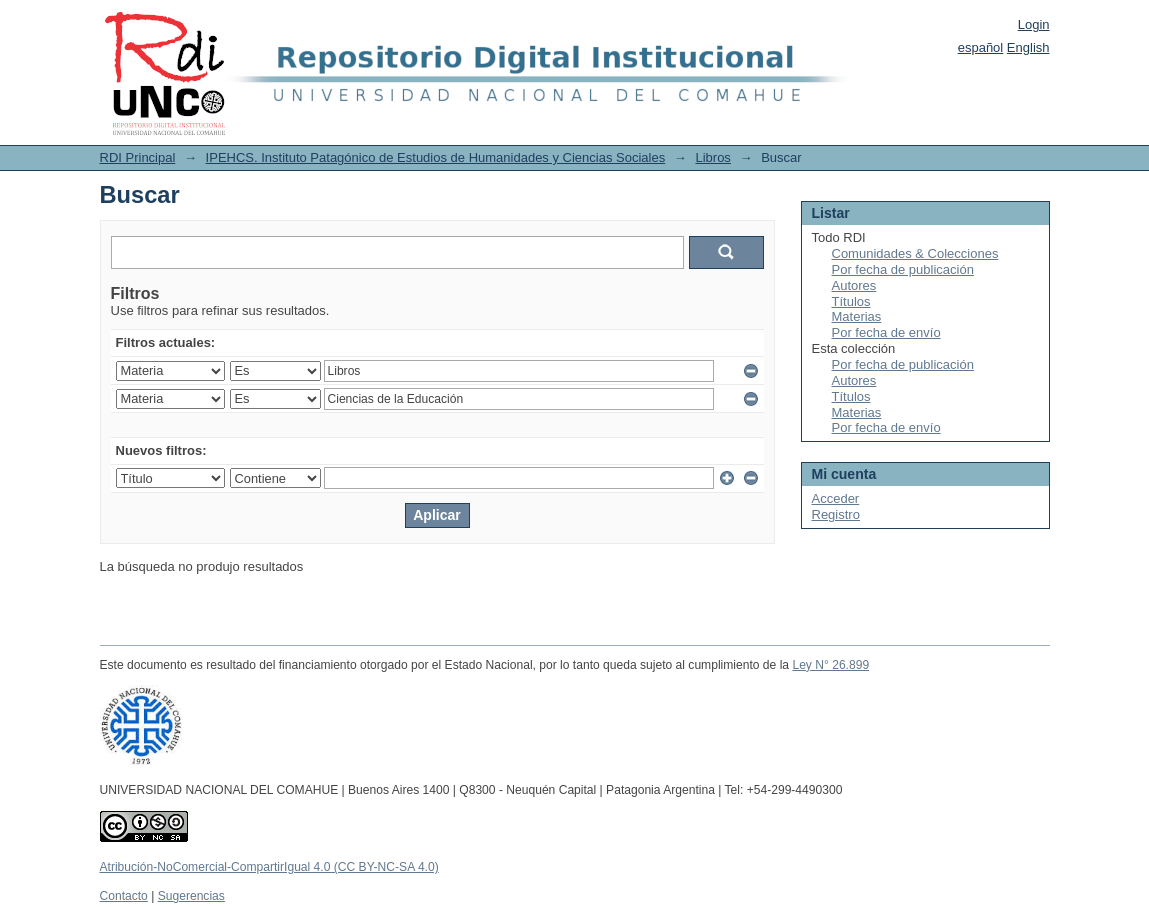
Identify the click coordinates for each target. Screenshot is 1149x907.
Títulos (851, 301)
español (981, 47)
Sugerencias (191, 896)
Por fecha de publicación (903, 269)
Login (1034, 24)
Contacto (124, 896)
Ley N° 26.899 (830, 665)
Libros (712, 157)
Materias (857, 316)
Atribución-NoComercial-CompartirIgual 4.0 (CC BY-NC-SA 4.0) (269, 867)
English (1028, 47)
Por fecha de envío (886, 332)
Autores (854, 285)
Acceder (836, 498)
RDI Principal (138, 157)
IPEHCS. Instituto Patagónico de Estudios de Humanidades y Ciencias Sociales (436, 157)
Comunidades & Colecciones (915, 253)
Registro (836, 514)
